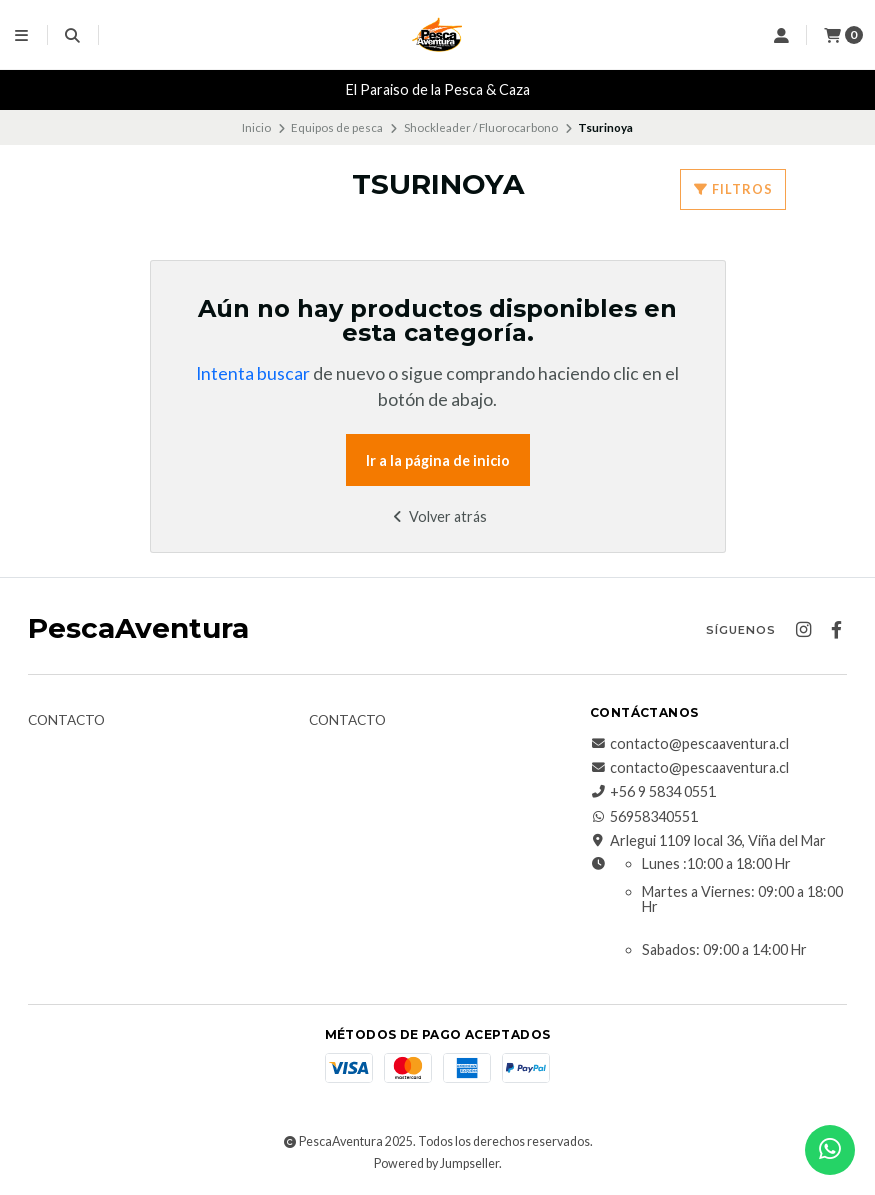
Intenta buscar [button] (253, 373)
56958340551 (644, 817)
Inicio (256, 127)
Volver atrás (437, 516)
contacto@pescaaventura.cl (689, 744)
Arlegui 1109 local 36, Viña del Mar (708, 841)
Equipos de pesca (337, 127)
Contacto (66, 721)
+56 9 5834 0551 (653, 792)
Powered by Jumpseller (436, 1163)
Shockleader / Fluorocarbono (481, 127)
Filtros (733, 189)
